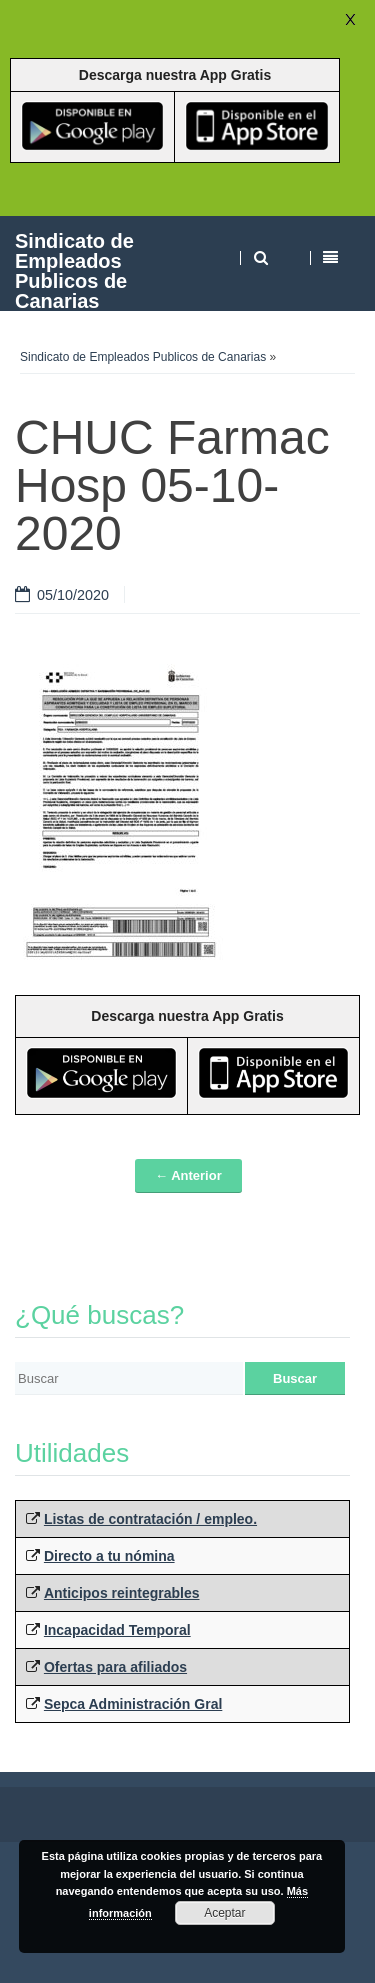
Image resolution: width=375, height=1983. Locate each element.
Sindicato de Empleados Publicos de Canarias (74, 270)
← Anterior (188, 1175)
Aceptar (224, 1913)
